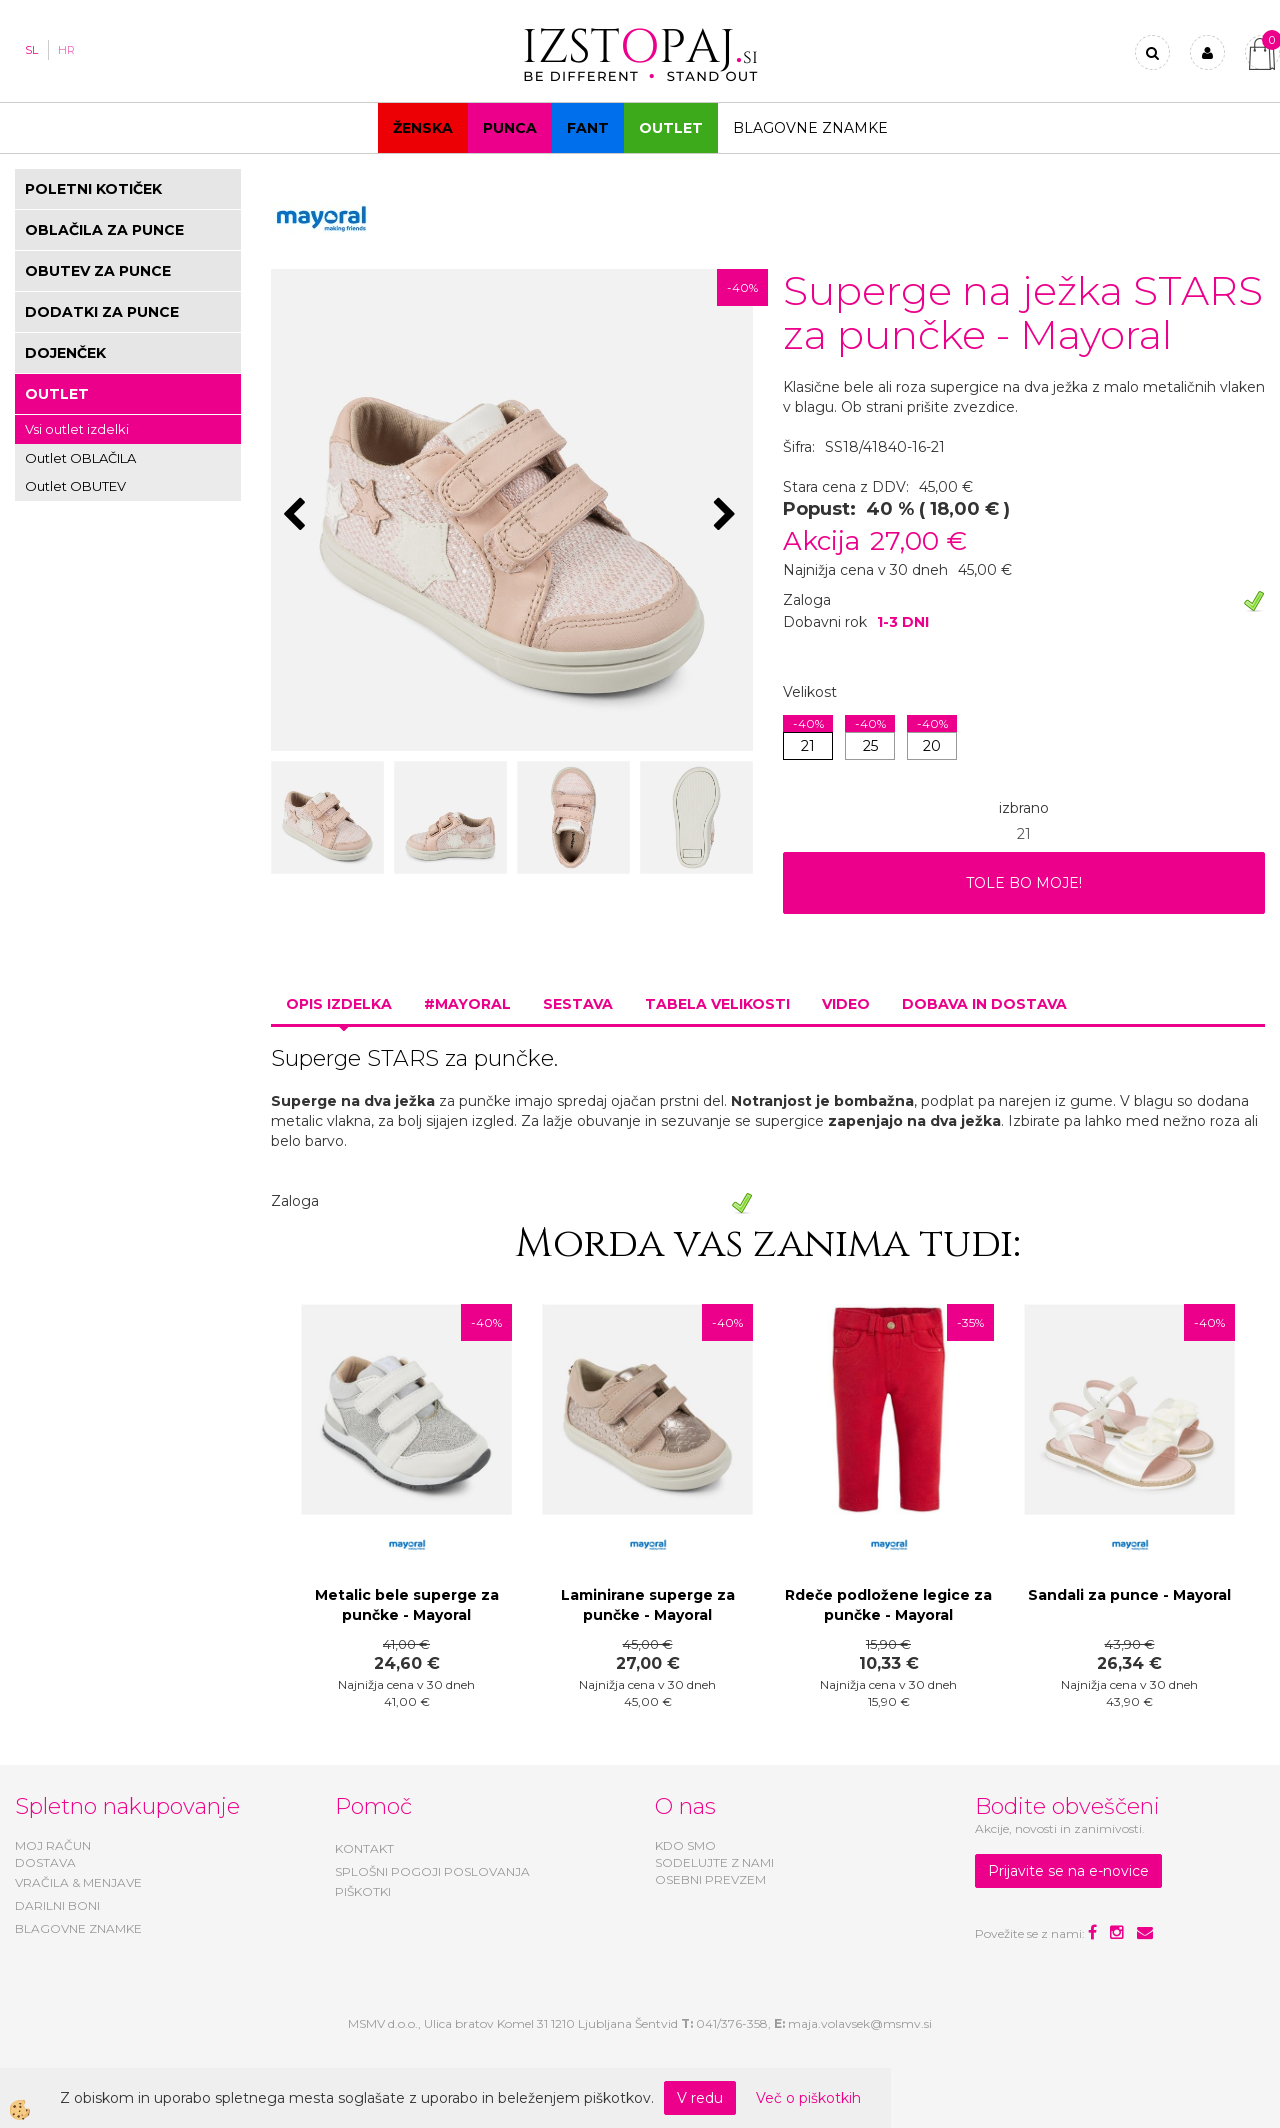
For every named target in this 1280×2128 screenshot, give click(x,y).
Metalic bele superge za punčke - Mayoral (407, 1605)
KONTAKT (364, 1848)
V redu (700, 2098)
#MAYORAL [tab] (467, 1004)
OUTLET (671, 128)
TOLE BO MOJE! (1024, 883)
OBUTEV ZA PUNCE (98, 271)
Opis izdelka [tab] (339, 1004)
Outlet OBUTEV (75, 486)
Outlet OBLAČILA (80, 458)
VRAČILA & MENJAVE (78, 1882)
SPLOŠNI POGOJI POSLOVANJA (432, 1871)
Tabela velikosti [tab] (717, 1004)
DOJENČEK (65, 353)
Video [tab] (846, 1004)
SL (31, 50)
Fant (588, 128)
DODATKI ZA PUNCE (102, 312)
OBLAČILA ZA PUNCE (104, 230)
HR (66, 50)
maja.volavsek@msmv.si (860, 2023)
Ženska (423, 128)
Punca (510, 128)
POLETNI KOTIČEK (93, 189)
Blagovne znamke (810, 128)
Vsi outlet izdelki (77, 429)
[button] (727, 516)
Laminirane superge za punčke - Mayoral (648, 1605)
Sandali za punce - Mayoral (1129, 1595)
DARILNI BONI (57, 1905)
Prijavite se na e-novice (1068, 1871)
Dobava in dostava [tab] (984, 1004)
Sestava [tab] (578, 1004)
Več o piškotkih (808, 2098)
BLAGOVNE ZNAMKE (78, 1928)
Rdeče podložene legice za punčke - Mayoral (888, 1605)
